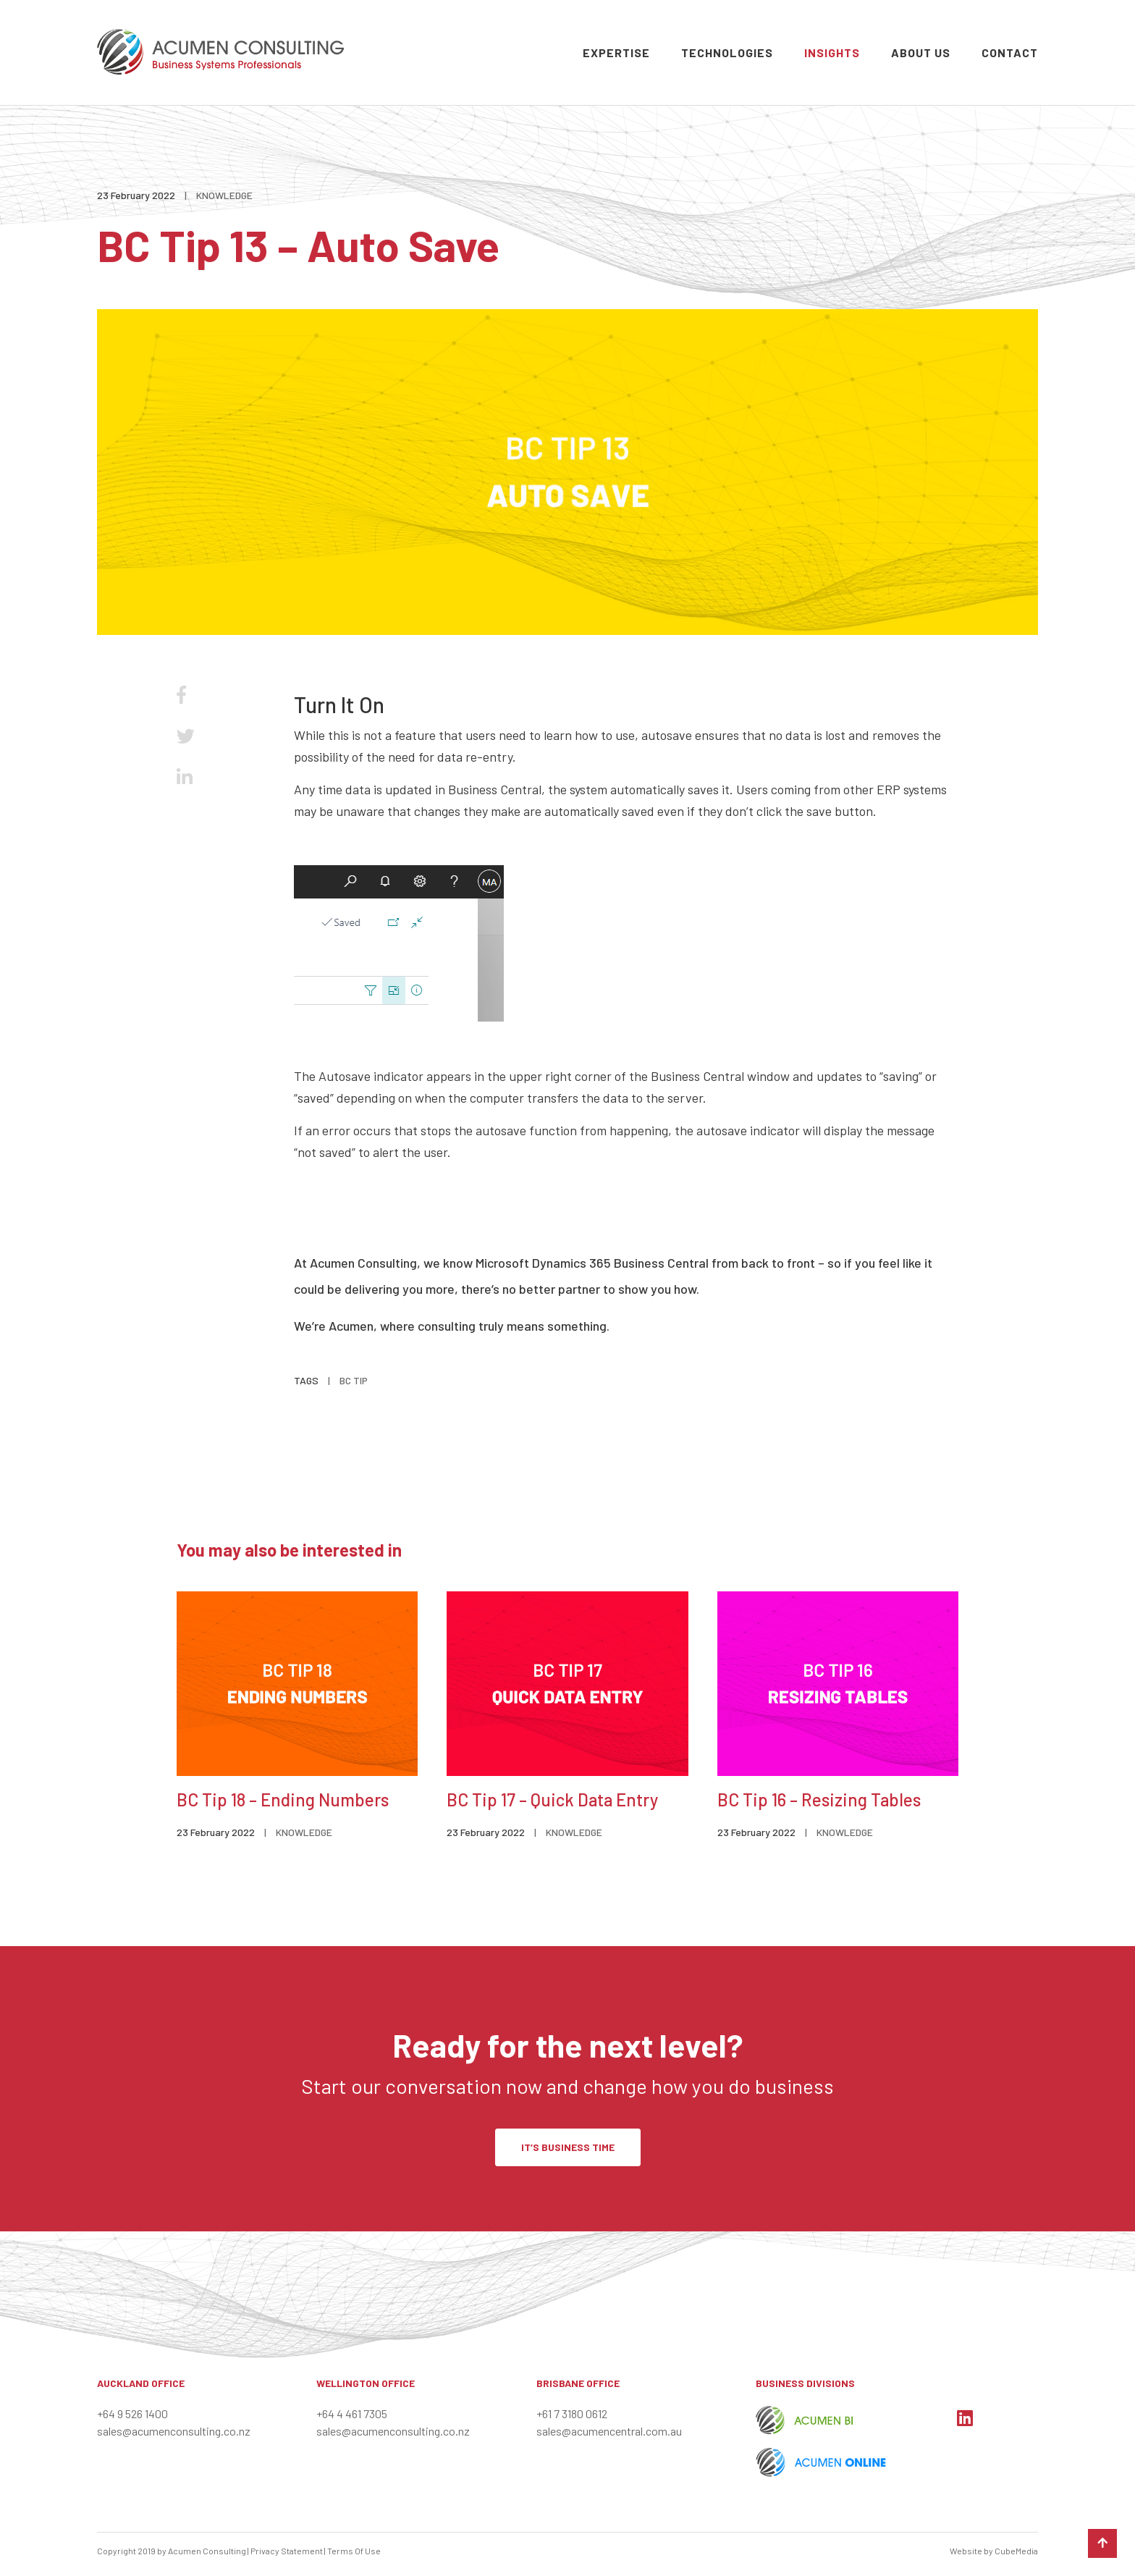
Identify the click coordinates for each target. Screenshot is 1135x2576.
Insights (832, 52)
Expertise (616, 52)
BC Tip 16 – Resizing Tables (819, 1799)
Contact (1010, 52)
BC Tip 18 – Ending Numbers (283, 1799)
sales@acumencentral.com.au (609, 2431)
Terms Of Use (354, 2551)
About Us (920, 52)
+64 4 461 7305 (351, 2413)
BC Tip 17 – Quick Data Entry (552, 1799)
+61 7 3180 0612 (571, 2413)
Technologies (727, 52)
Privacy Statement (286, 2551)
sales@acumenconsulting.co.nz (173, 2431)
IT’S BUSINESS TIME (568, 2147)
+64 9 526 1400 (132, 2413)
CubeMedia (1016, 2551)
